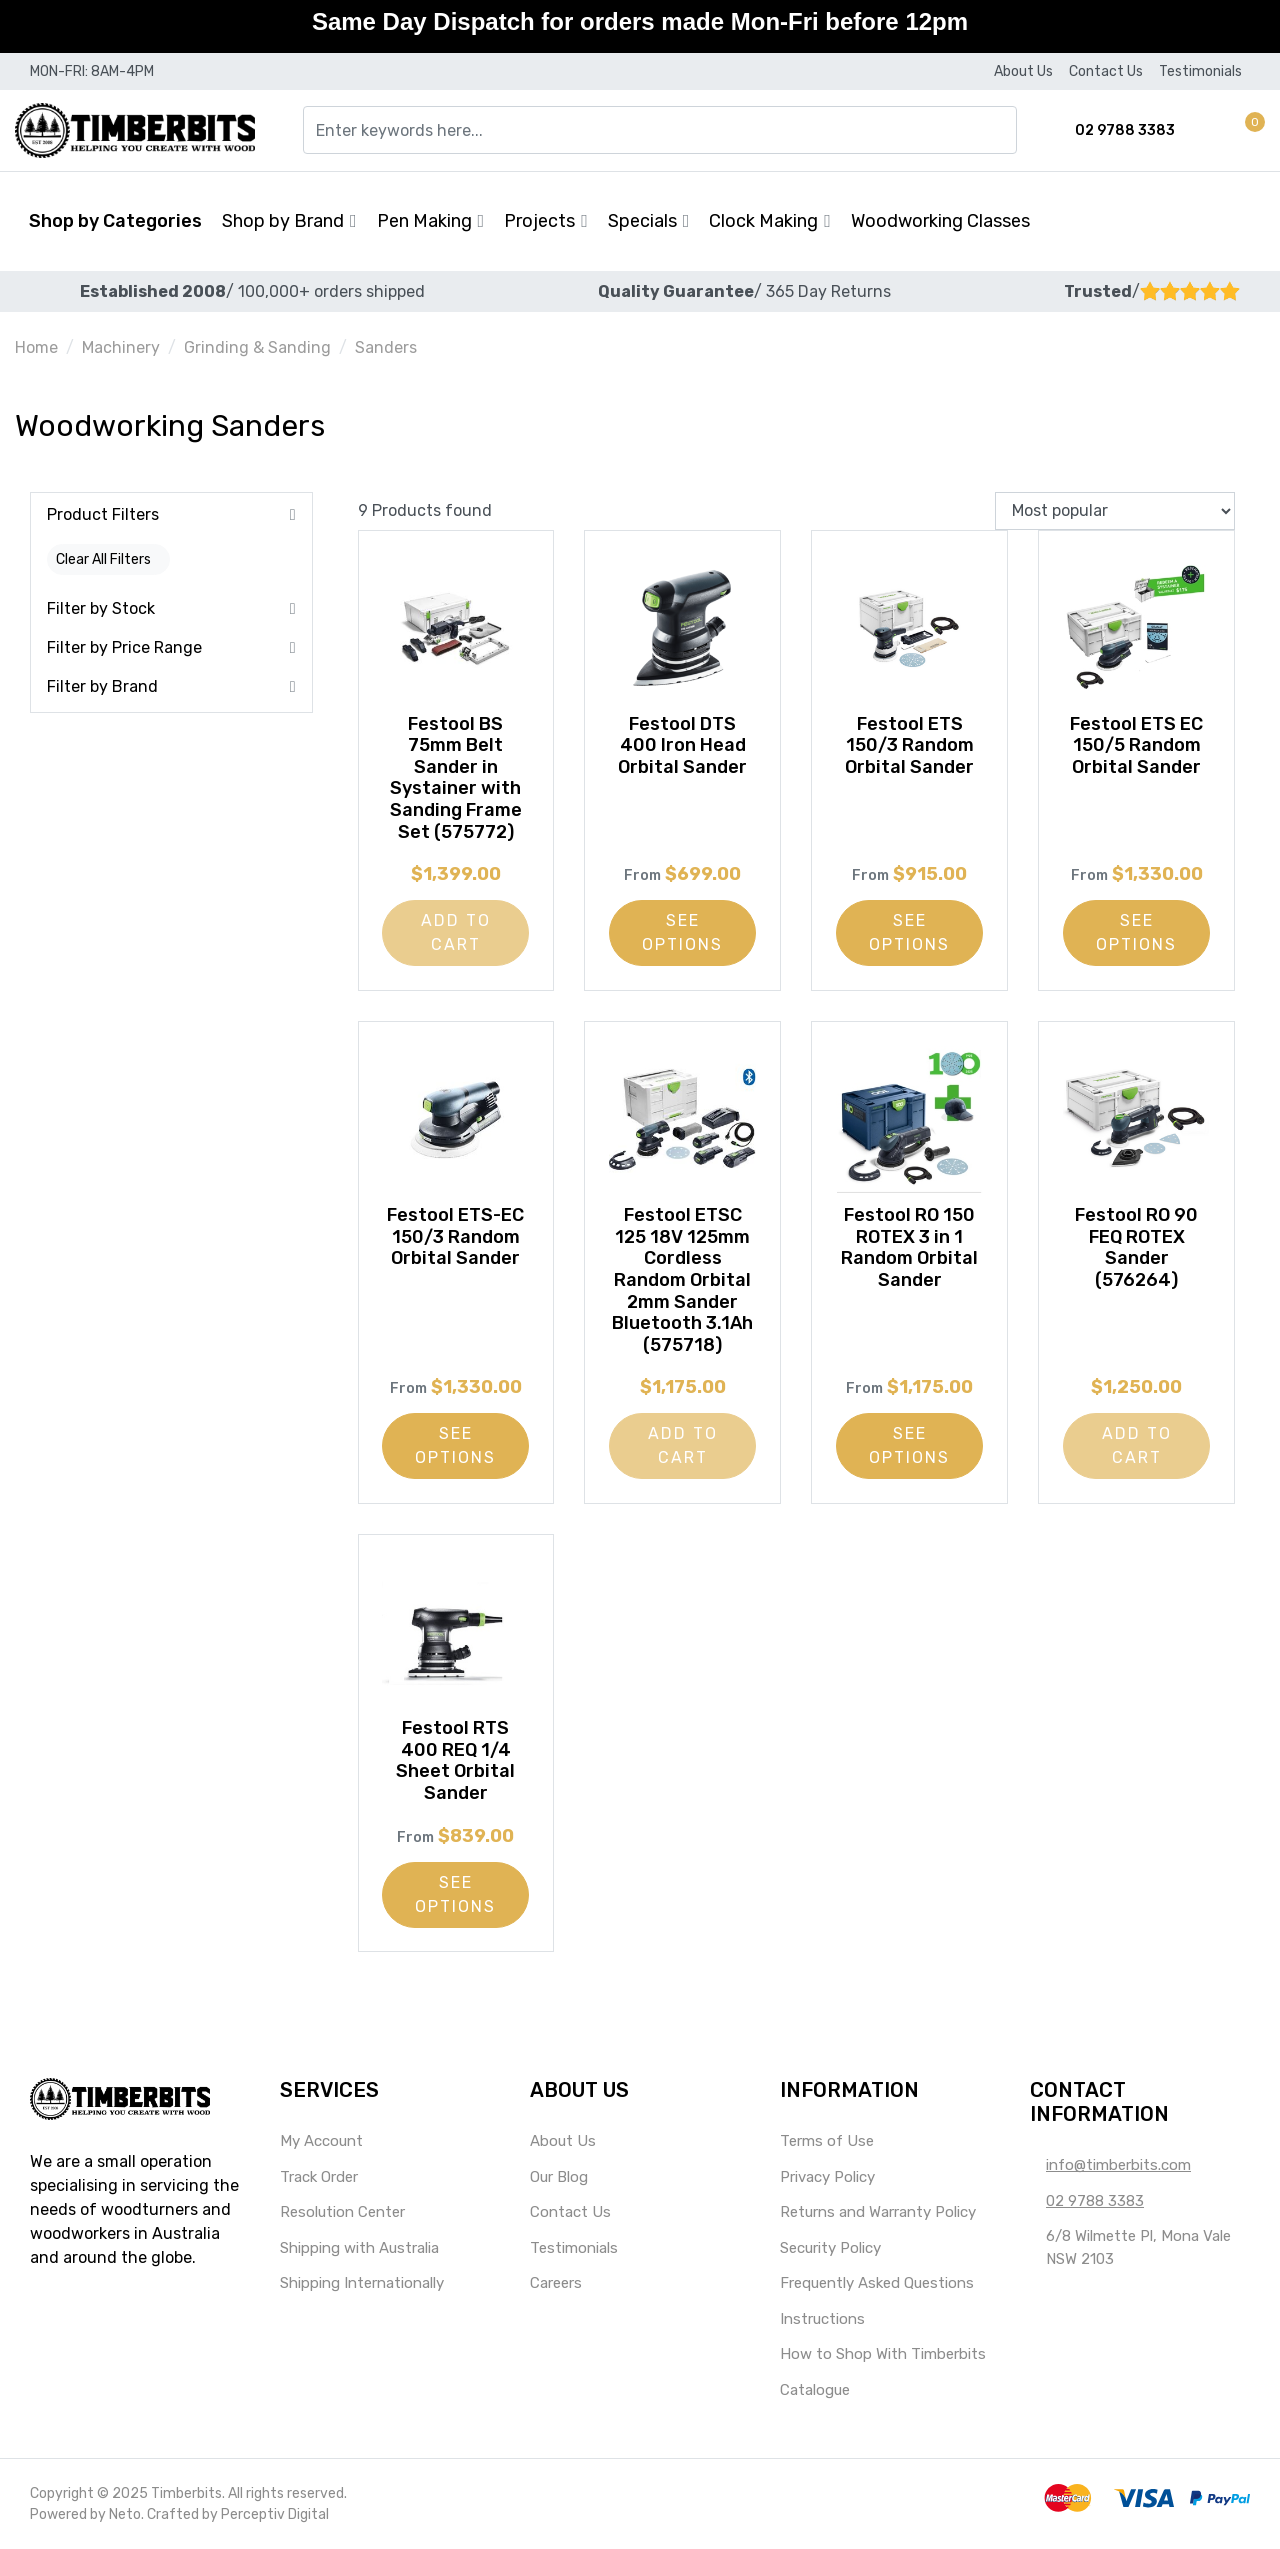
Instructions (822, 2319)
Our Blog (559, 2177)
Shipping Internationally (362, 2283)
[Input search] (660, 130)
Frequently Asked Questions (877, 2283)
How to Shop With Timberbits (883, 2354)
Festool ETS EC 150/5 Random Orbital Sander (1136, 745)
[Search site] (1004, 130)
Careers (556, 2283)
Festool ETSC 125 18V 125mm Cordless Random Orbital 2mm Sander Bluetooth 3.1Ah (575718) (682, 1280)
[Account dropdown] (1220, 131)
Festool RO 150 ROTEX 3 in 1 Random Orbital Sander (909, 1247)
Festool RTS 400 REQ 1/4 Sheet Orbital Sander (455, 1760)
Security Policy (830, 2248)
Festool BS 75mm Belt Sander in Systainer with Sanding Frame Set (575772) (456, 778)
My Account (321, 2141)
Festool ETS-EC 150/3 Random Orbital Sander (455, 1236)
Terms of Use (827, 2141)
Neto (125, 2514)
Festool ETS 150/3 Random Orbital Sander (909, 745)
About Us (1023, 71)
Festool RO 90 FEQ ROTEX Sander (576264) (1136, 1247)
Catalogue (815, 2390)
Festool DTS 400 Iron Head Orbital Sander (682, 745)
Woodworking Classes (940, 221)
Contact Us (1106, 71)
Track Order (319, 2177)
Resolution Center (342, 2212)
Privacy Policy (827, 2177)
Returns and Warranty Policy (878, 2212)
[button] (1246, 131)
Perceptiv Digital (275, 2514)
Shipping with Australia (359, 2248)
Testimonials (1200, 71)
